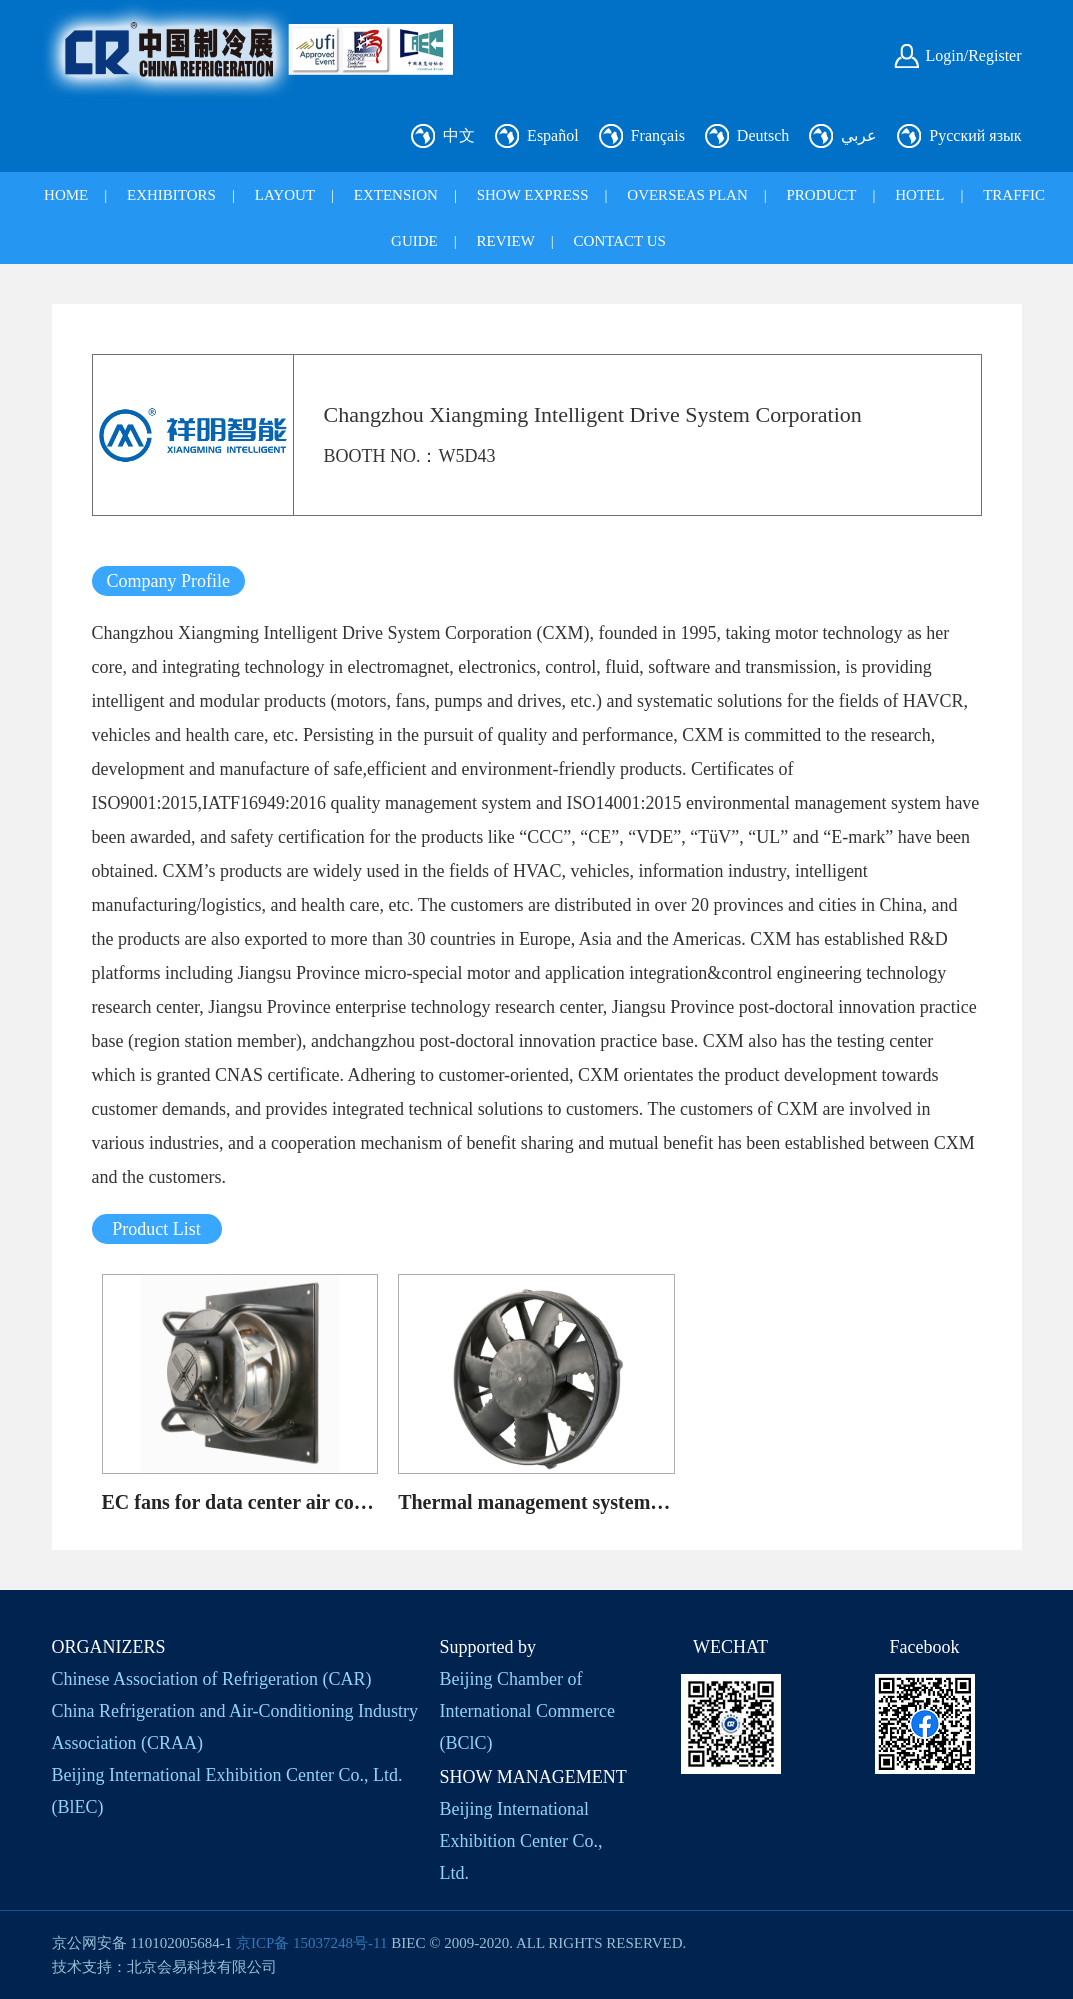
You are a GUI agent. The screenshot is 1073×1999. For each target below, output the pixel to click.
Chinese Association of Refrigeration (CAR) (212, 1679)
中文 (459, 135)
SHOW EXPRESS (533, 195)
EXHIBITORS (171, 195)
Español (553, 135)
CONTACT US (620, 241)
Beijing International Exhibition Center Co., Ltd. (521, 1841)
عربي (859, 135)
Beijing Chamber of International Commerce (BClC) (527, 1711)
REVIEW (506, 241)
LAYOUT (285, 195)
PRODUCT (822, 195)
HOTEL (919, 195)
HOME (66, 195)
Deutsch (763, 135)
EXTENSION (396, 195)
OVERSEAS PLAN (687, 195)
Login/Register (974, 55)
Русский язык (975, 135)
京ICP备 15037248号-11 (312, 1943)
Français (658, 135)
